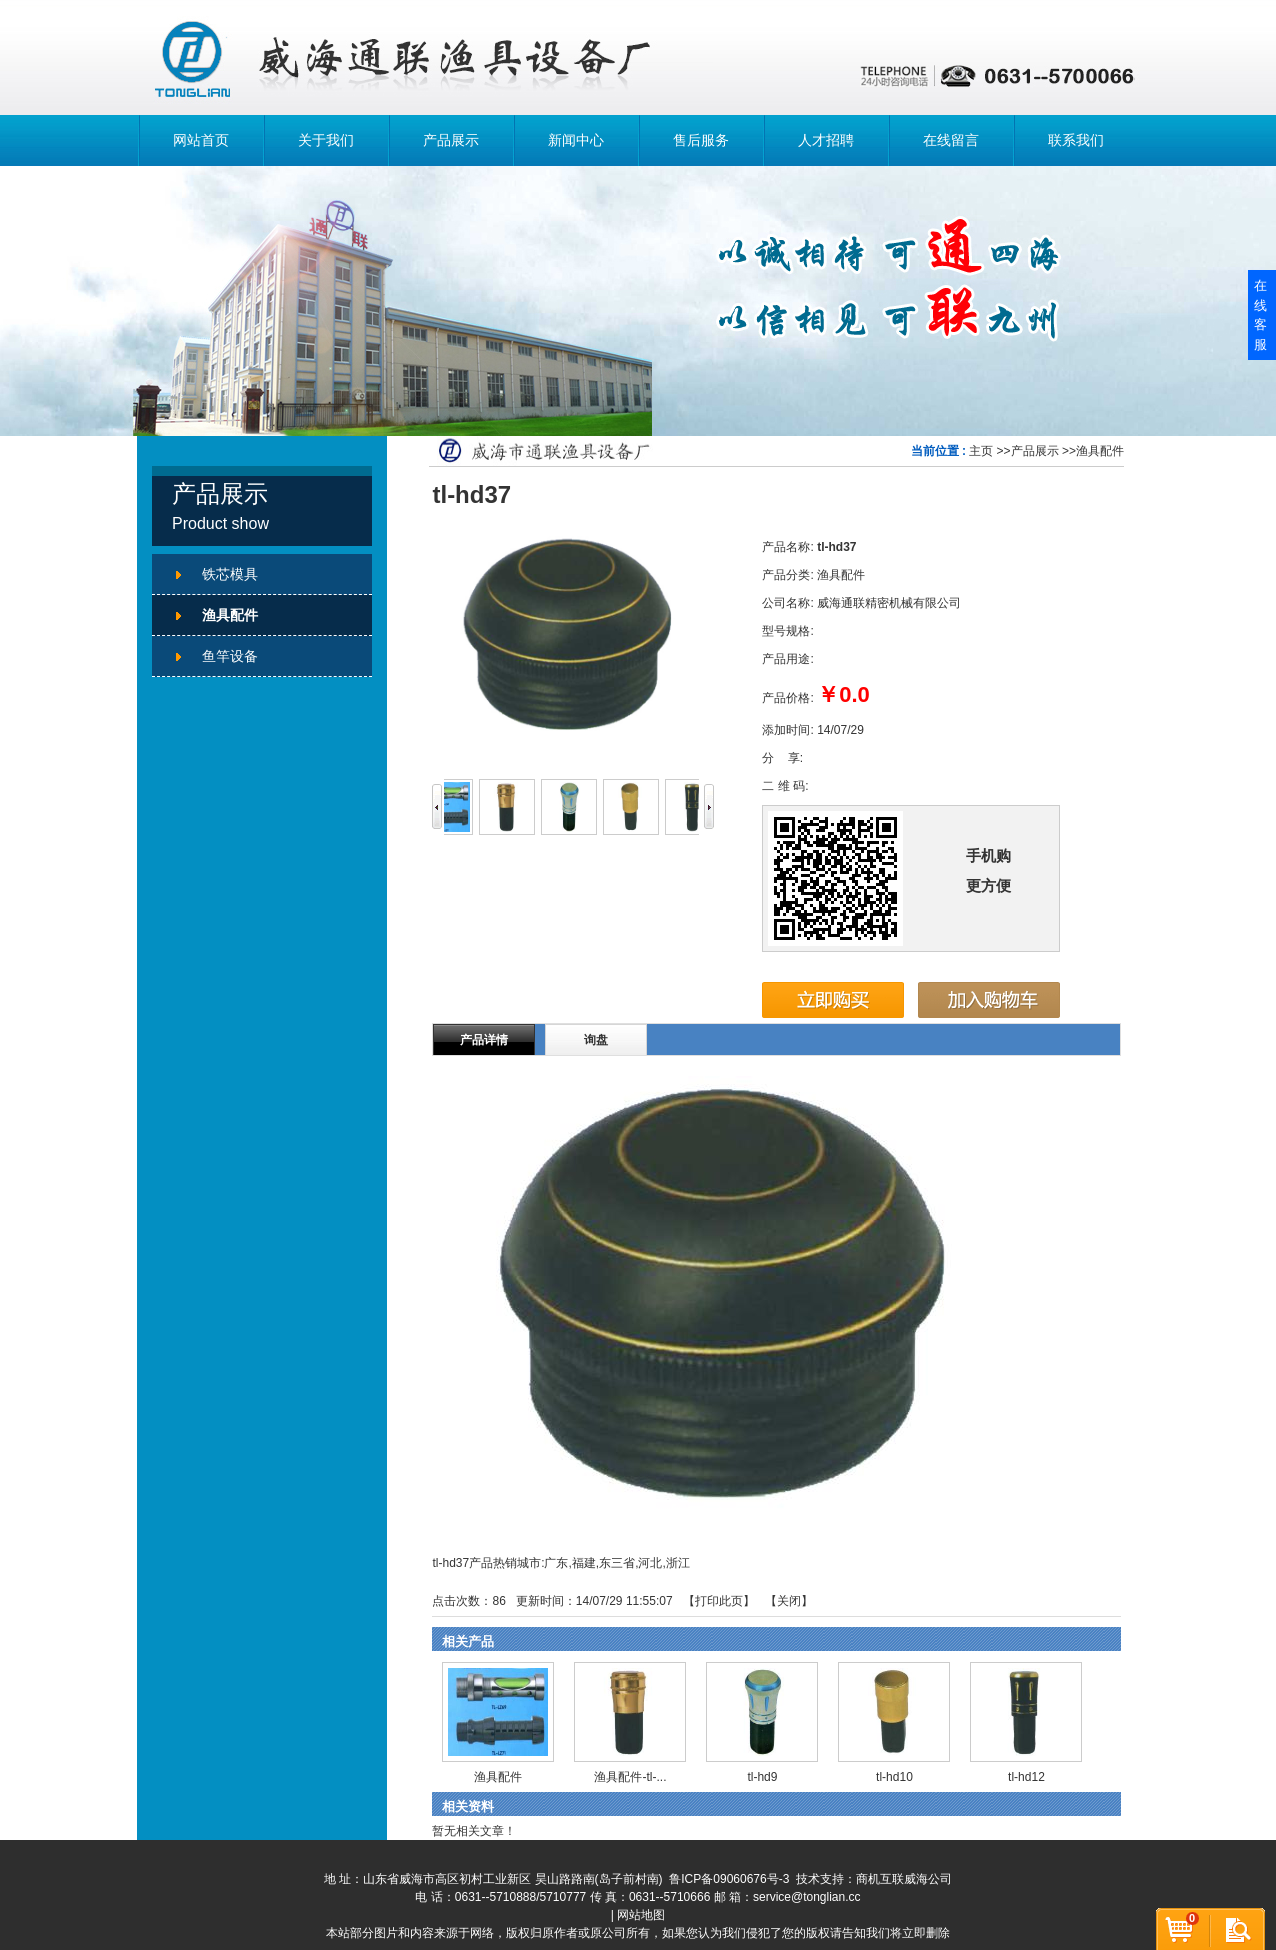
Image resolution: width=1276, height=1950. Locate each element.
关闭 (789, 1601)
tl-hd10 (894, 1777)
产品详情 (484, 1040)
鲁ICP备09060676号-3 (729, 1879)
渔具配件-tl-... (630, 1777)
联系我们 (1076, 140)
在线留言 (951, 140)
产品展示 (451, 140)
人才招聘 (826, 140)
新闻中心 (576, 140)
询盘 (596, 1040)
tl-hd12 (1026, 1777)
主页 (981, 451)
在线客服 (1260, 315)
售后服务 (701, 140)
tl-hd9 (762, 1777)
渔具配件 (1100, 451)
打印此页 (719, 1601)
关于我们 (326, 140)
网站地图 (641, 1915)
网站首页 (201, 140)
